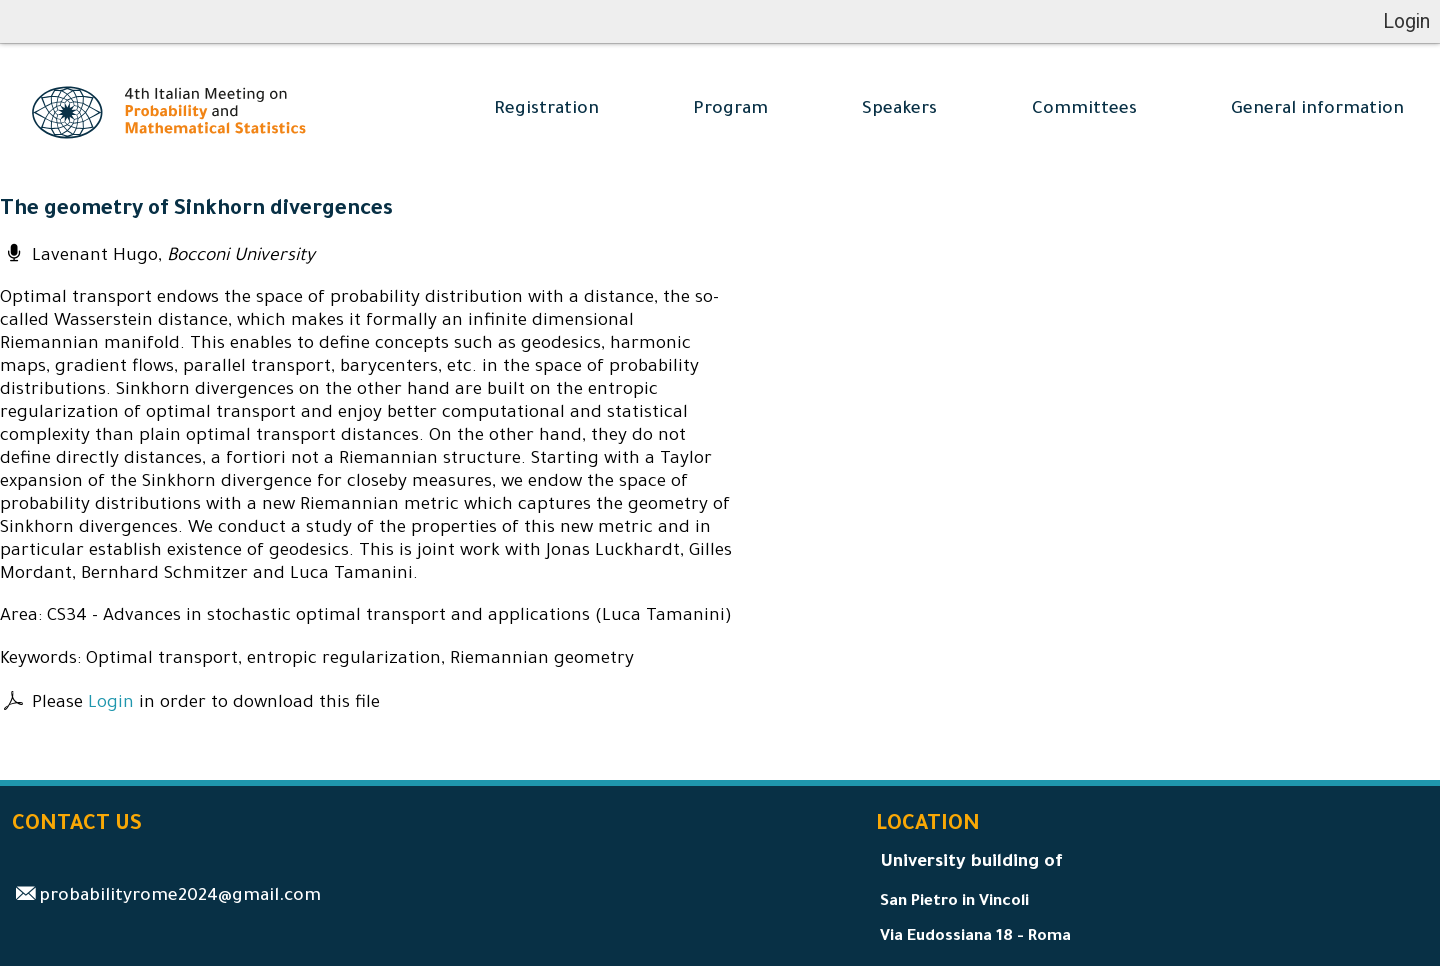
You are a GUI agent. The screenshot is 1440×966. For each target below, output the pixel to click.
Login (111, 704)
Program (730, 110)
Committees (1084, 110)
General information (1317, 110)
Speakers (899, 110)
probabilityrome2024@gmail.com (180, 897)
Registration (546, 110)
